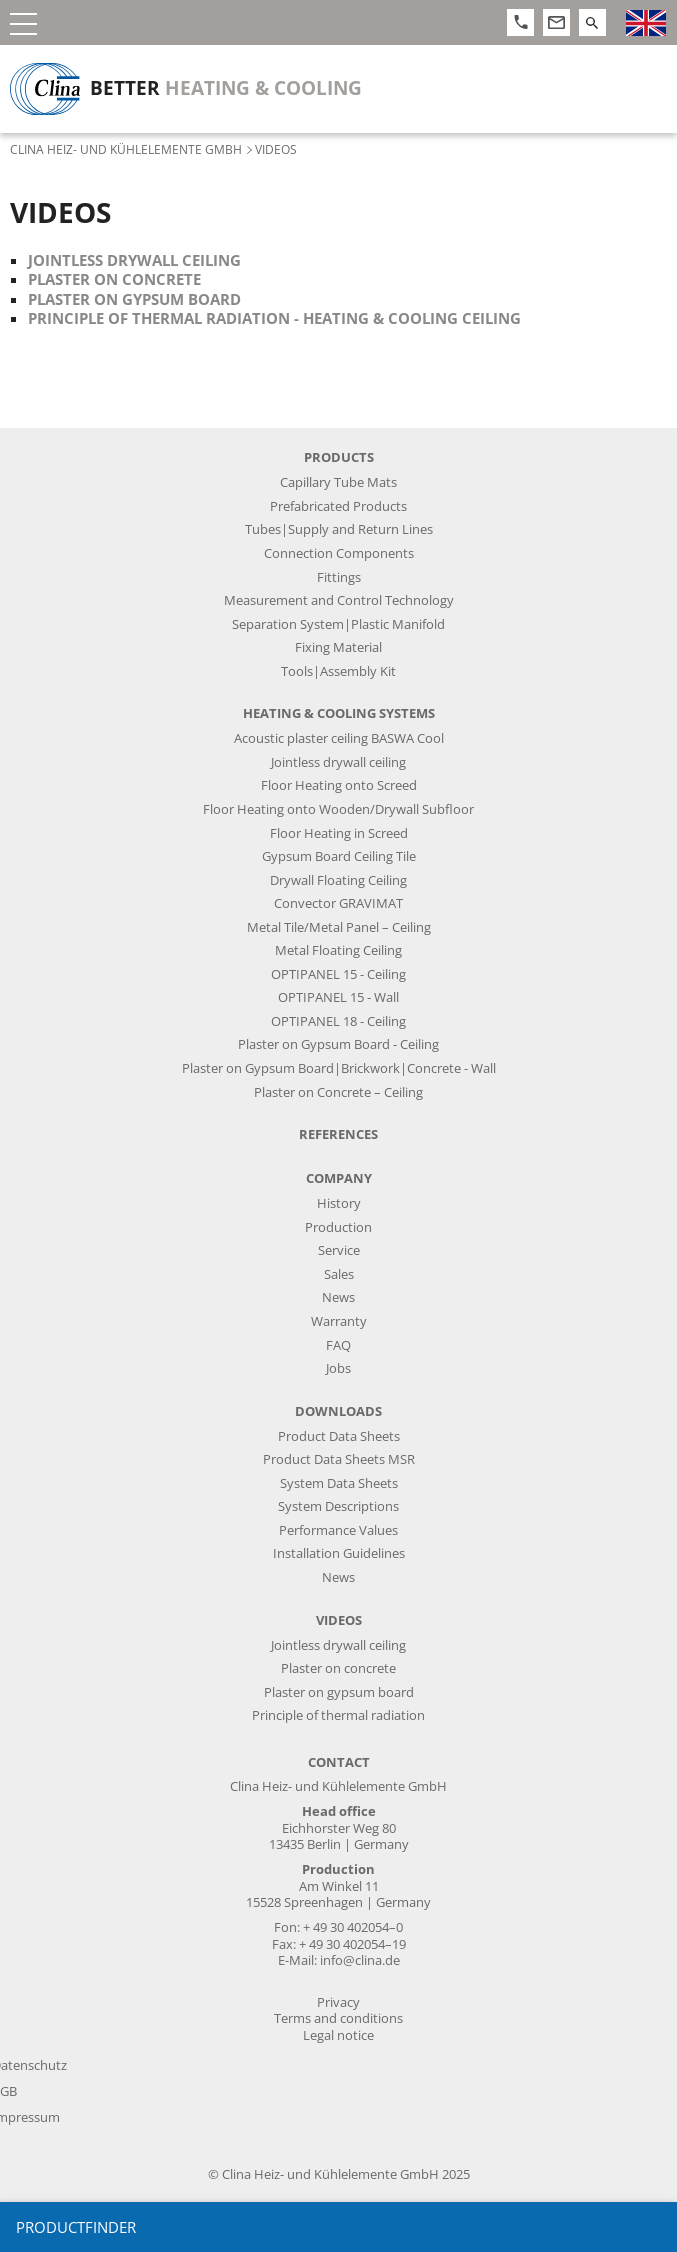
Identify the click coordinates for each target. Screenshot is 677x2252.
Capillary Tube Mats (338, 482)
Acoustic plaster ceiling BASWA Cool (339, 738)
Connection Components (339, 553)
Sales (339, 1274)
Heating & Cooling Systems (339, 713)
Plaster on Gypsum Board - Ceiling (338, 1044)
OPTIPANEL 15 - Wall (338, 997)
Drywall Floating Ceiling (338, 880)
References (338, 1134)
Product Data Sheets (339, 1436)
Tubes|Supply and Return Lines (339, 529)
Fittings (339, 577)
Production (338, 1227)
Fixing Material (338, 647)
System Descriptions (338, 1506)
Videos (339, 1620)
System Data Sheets (339, 1483)
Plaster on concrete (114, 279)
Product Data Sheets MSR (339, 1459)
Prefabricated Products (338, 506)
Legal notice (338, 2035)
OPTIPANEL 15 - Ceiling (338, 974)
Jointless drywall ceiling (134, 260)
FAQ (338, 1345)
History (339, 1203)
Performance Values (338, 1530)
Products (339, 457)
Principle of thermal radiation (338, 1715)
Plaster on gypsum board (134, 299)
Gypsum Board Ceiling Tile (339, 856)
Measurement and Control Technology (339, 600)
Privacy (338, 2002)
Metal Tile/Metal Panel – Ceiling (339, 927)
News (338, 1297)
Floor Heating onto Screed (339, 785)
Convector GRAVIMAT (338, 903)
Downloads (338, 1411)
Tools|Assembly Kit (338, 671)
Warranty (339, 1321)
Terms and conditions (338, 2018)
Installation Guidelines (339, 1553)
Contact (339, 1762)
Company (339, 1178)
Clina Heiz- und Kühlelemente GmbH (126, 149)
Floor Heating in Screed (339, 833)
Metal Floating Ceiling (338, 950)
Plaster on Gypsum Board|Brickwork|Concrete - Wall (339, 1068)
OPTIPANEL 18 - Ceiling (338, 1021)
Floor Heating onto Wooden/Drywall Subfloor (338, 809)
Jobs (338, 1368)
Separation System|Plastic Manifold (338, 624)
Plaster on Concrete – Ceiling (338, 1092)
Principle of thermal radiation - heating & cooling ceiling (274, 318)
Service (339, 1250)
